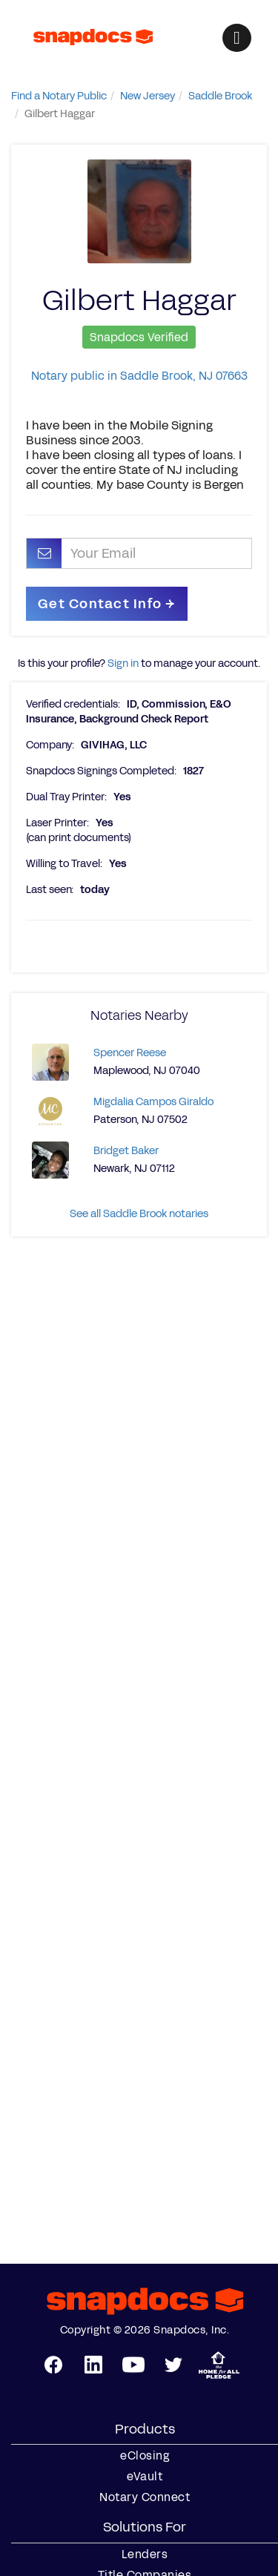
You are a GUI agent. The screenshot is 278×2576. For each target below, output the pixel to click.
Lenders (145, 2554)
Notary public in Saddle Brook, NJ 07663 (139, 375)
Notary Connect (144, 2497)
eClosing (144, 2456)
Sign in (123, 663)
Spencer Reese (129, 1053)
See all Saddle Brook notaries (139, 1214)
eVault (144, 2476)
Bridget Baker (126, 1151)
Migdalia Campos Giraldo (153, 1102)
